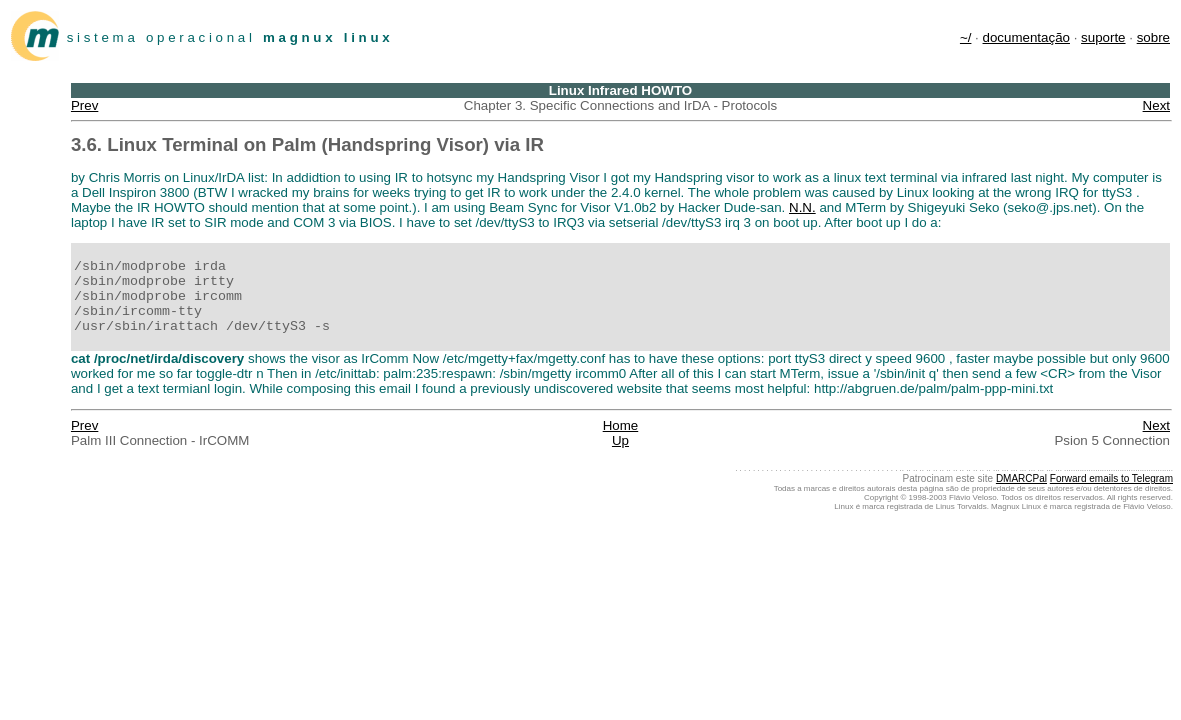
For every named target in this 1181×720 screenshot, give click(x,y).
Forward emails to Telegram (1111, 478)
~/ (966, 37)
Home (621, 425)
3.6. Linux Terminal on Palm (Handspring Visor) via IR (307, 144)
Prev (84, 105)
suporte (1103, 37)
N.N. (802, 207)
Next (1156, 105)
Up (620, 440)
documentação (1026, 37)
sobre (1153, 37)
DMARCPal (1021, 478)
